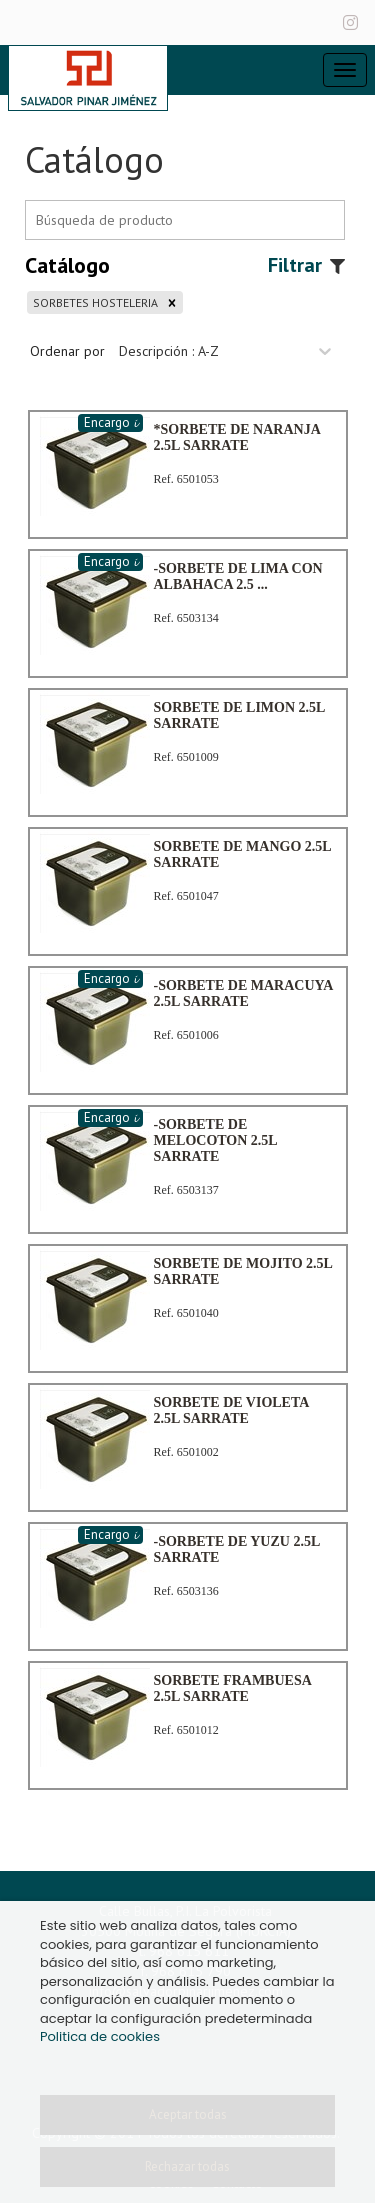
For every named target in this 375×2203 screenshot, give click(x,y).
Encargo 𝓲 (110, 422)
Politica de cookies (100, 2036)
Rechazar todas (187, 2166)
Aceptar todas (188, 2114)
